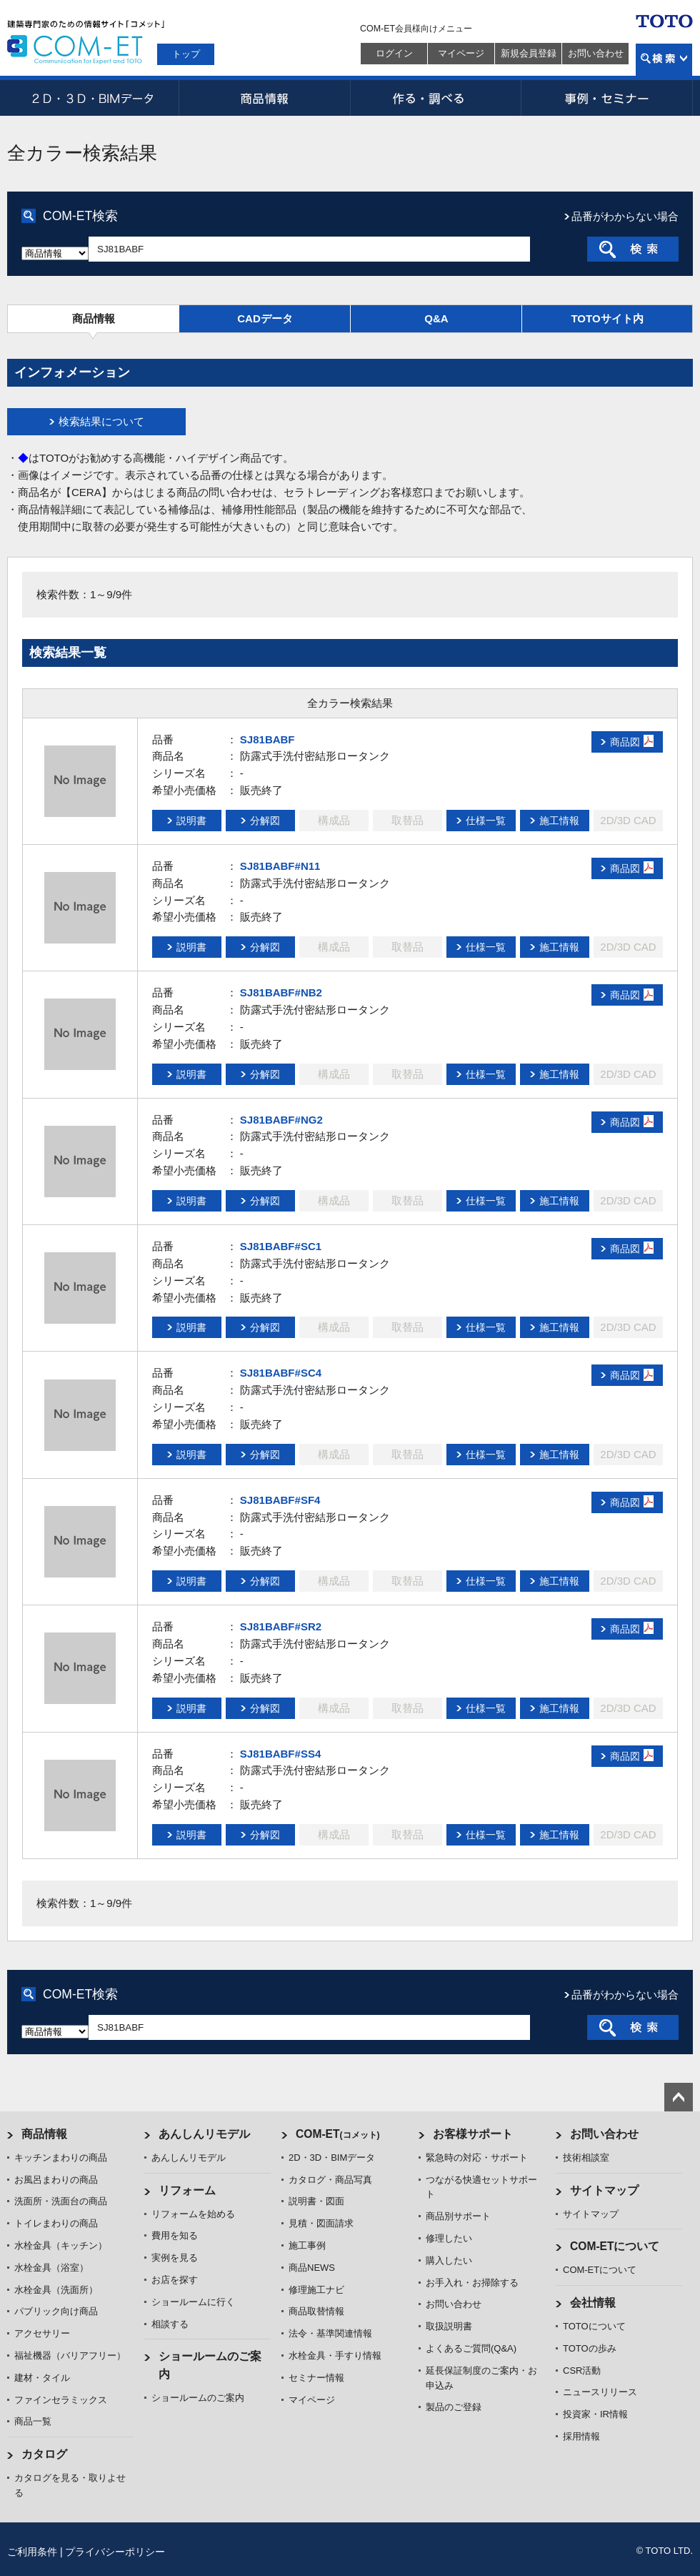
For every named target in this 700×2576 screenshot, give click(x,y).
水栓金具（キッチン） (60, 2245)
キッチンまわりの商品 (60, 2157)
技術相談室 (586, 2157)
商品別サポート (458, 2216)
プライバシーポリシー (115, 2551)
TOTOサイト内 (607, 318)
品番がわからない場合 (625, 216)
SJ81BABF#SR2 (280, 1626)
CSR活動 (582, 2370)
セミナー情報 (316, 2377)
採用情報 (581, 2436)
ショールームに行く (193, 2302)
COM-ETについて (615, 2246)
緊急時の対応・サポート (477, 2157)
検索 (664, 60)
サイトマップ (604, 2190)
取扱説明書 (449, 2326)
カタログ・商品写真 (330, 2179)
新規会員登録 (528, 53)
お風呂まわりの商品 (56, 2179)
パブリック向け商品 (56, 2311)
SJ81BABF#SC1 (280, 1246)
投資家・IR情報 (595, 2414)
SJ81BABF (267, 739)
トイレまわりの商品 (56, 2223)
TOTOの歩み (589, 2348)
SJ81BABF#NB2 (281, 992)
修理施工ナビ (316, 2289)
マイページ (461, 53)
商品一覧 (32, 2421)
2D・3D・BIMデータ (93, 98)
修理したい (449, 2238)
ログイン (394, 53)
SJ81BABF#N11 (280, 866)
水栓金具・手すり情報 (335, 2355)
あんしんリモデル (204, 2134)
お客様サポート (473, 2134)
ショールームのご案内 (197, 2397)
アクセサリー (42, 2333)
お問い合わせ (596, 53)
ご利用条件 (32, 2551)
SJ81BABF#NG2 (281, 1120)
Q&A (436, 318)
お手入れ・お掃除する (472, 2282)
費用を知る (174, 2235)
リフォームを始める (193, 2214)
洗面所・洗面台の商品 (60, 2201)
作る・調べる (435, 98)
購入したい (449, 2260)
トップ (186, 54)
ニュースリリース (600, 2392)
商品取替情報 (316, 2311)
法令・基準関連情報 (330, 2333)
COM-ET (338, 2134)
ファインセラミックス (60, 2399)
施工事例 (307, 2245)
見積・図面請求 (321, 2223)
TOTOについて (594, 2326)
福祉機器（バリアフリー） (70, 2355)
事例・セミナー (607, 98)
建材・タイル (42, 2377)
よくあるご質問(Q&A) (471, 2348)
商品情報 (264, 98)
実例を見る (174, 2257)
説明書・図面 (316, 2201)
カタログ (44, 2454)
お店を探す (174, 2279)
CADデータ (265, 318)
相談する (170, 2324)
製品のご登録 (453, 2407)
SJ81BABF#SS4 (280, 1754)
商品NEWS (312, 2267)
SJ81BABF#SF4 (280, 1500)
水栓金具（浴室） (51, 2267)
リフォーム (187, 2190)
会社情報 (593, 2303)
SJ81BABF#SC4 (280, 1373)
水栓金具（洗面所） (56, 2289)
